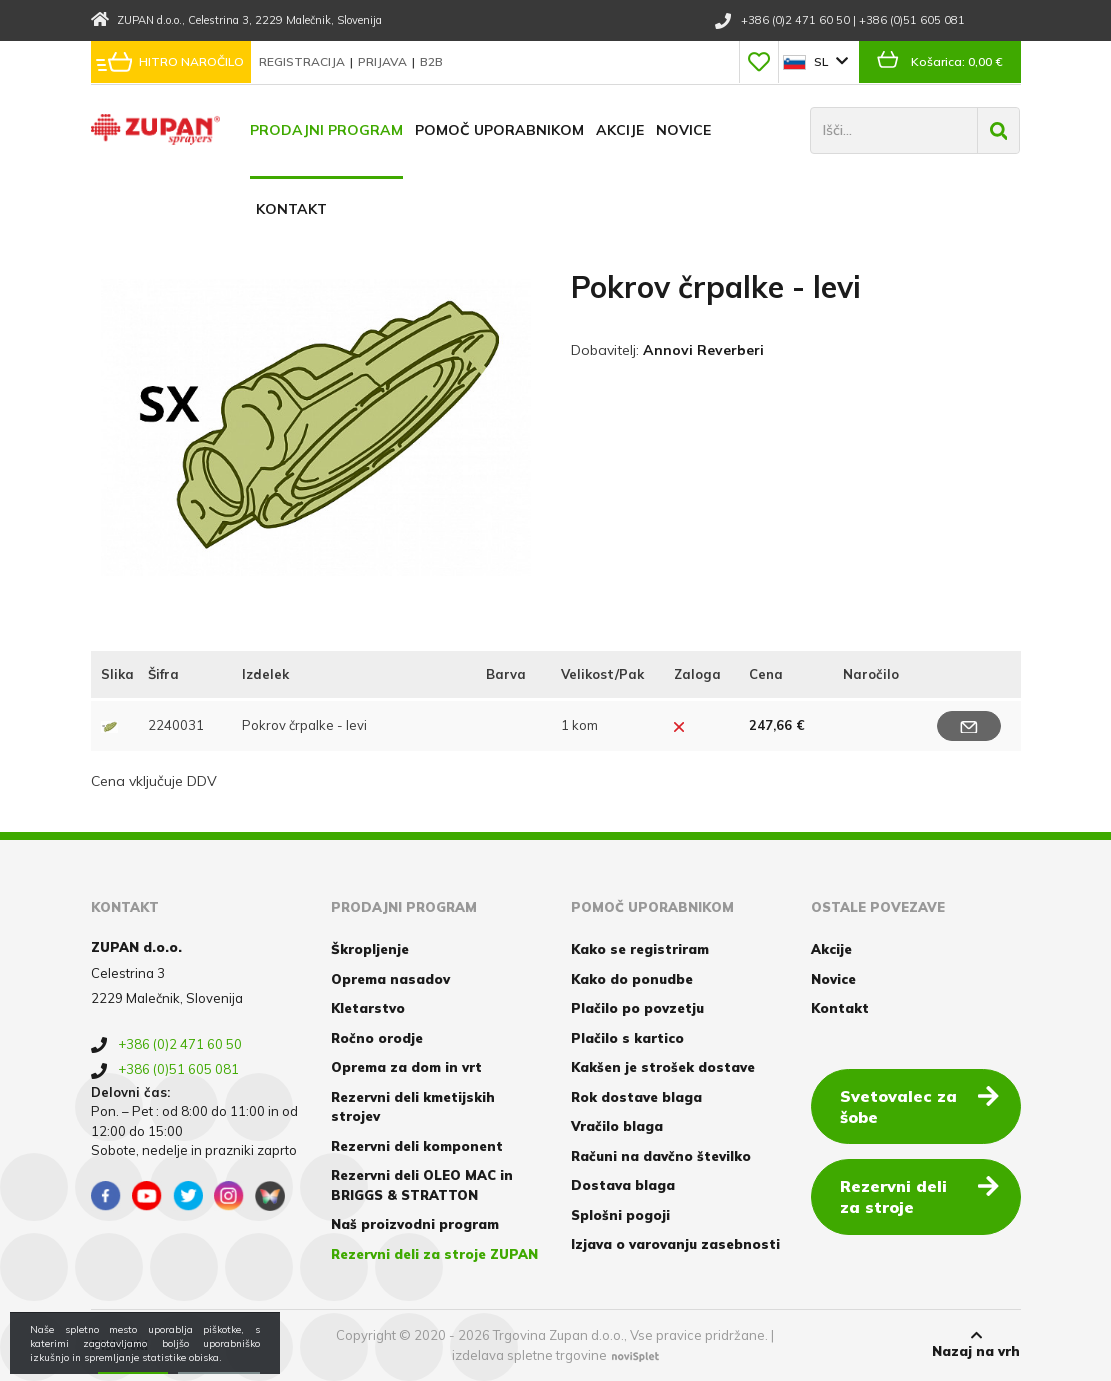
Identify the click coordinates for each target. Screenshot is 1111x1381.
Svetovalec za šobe (919, 1105)
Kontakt (291, 209)
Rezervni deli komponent (417, 1146)
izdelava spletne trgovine (529, 1355)
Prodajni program (326, 130)
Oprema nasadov (390, 979)
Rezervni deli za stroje (919, 1195)
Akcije (620, 130)
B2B (431, 61)
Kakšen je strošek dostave (663, 1067)
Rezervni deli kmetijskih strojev (413, 1107)
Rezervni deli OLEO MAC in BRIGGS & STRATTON (422, 1185)
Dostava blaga (623, 1185)
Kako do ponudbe (632, 979)
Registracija (303, 61)
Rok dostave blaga (636, 1097)
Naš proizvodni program (415, 1224)
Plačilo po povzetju (637, 1008)
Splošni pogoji (620, 1215)
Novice (683, 130)
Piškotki (119, 1345)
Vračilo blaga (617, 1126)
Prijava (384, 61)
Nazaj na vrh (976, 1344)
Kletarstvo (368, 1008)
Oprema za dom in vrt (406, 1067)
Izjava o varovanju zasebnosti (675, 1244)
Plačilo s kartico (627, 1038)
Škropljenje (370, 949)
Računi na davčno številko (661, 1156)
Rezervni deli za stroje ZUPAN (434, 1254)
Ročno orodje (377, 1038)
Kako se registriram (640, 949)
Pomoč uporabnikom (499, 130)
